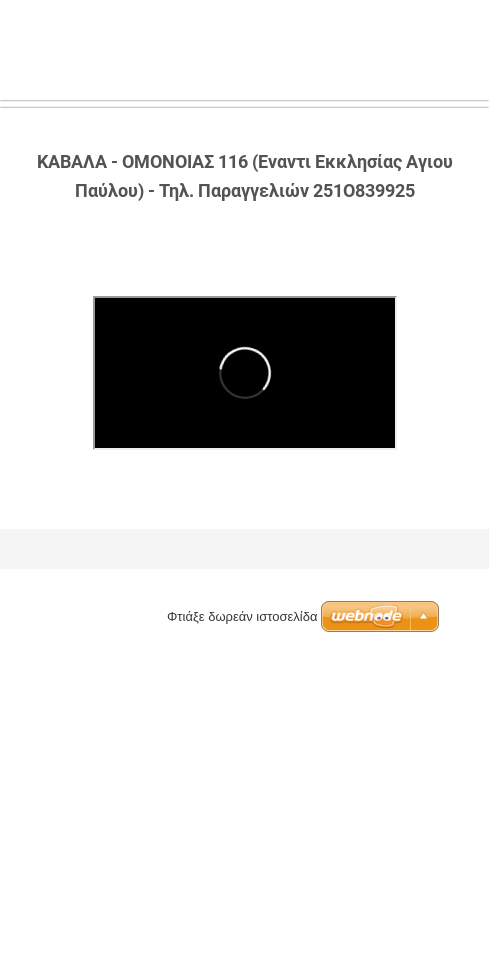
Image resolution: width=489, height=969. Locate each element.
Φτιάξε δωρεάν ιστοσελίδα (242, 616)
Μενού (434, 45)
